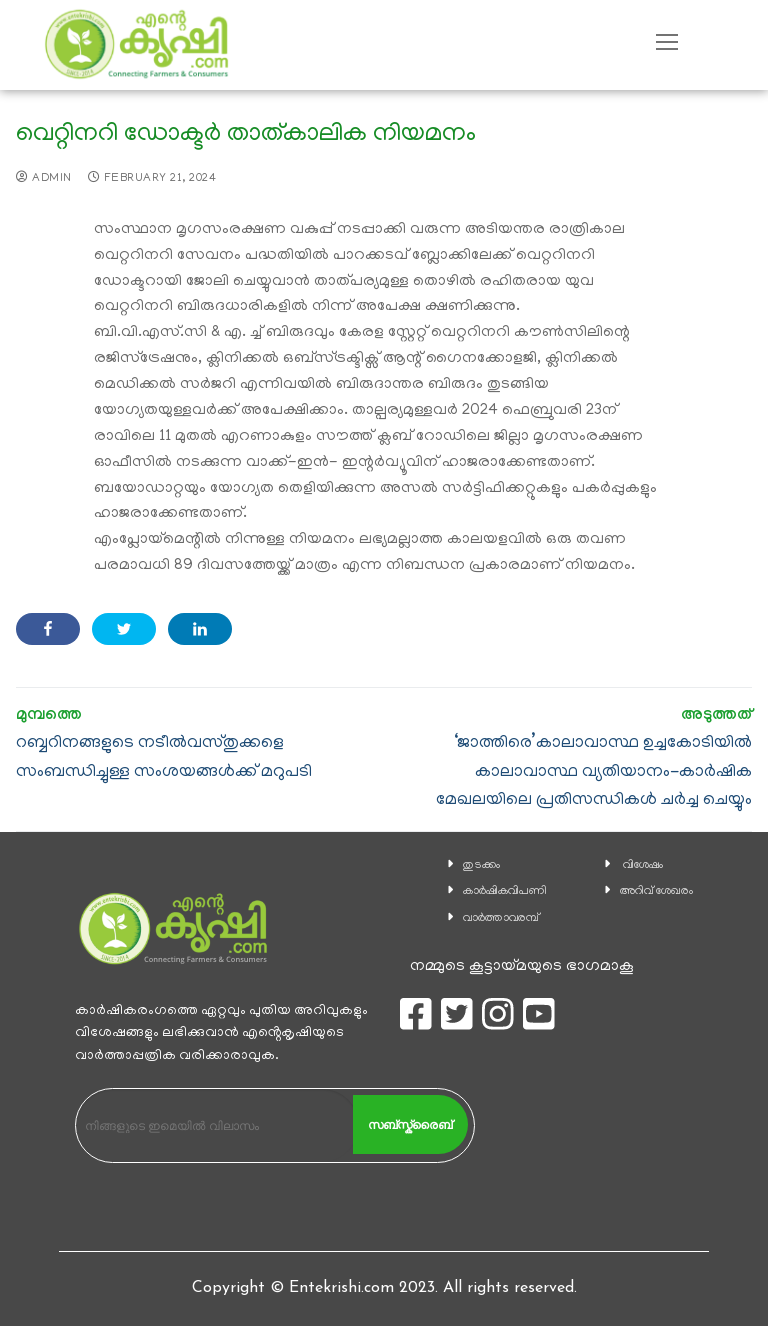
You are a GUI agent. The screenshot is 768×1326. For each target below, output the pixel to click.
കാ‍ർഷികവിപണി (505, 891)
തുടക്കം (481, 865)
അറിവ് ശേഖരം (656, 891)
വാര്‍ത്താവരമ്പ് (501, 918)
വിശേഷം (643, 865)
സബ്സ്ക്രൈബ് (410, 1125)
